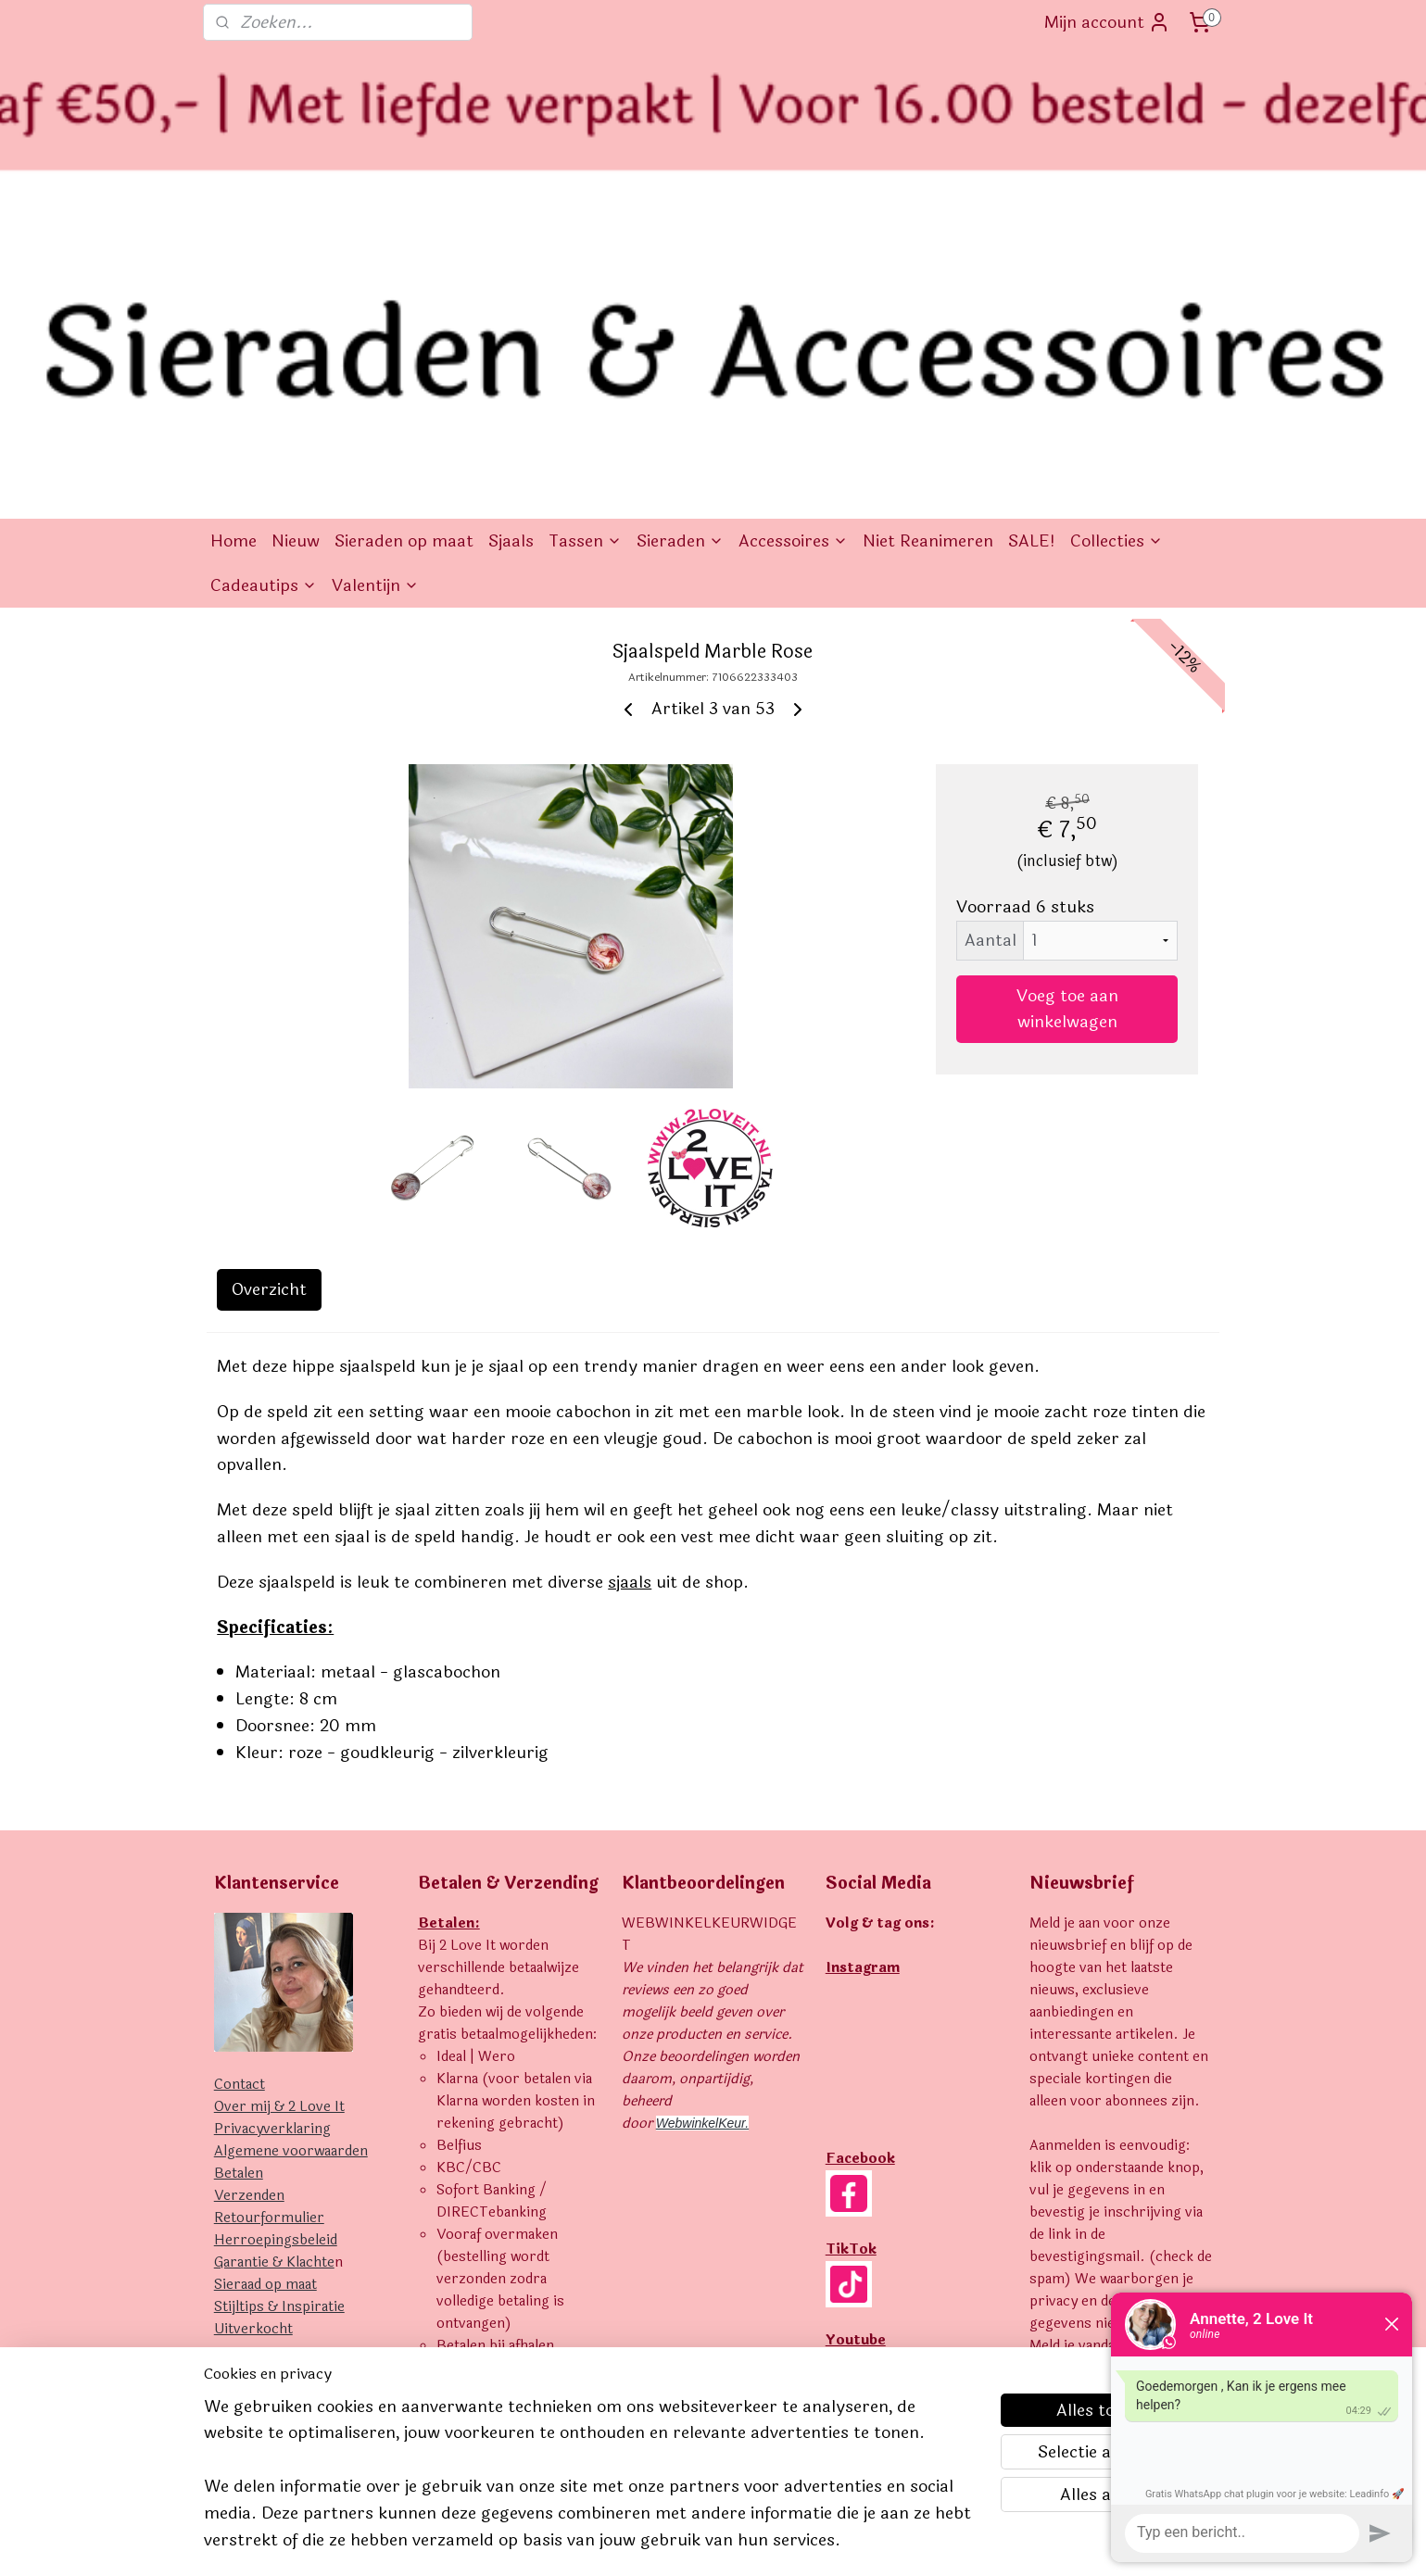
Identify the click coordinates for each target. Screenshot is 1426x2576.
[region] (591, 2485)
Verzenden (249, 1906)
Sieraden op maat (403, 252)
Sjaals (511, 252)
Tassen (585, 252)
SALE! (1031, 252)
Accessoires (793, 252)
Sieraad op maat (265, 1995)
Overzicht (269, 1000)
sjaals (629, 1293)
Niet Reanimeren (928, 252)
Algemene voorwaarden (291, 1862)
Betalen (238, 1884)
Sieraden (680, 252)
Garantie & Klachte (274, 1973)
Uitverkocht (253, 2040)
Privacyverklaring (272, 1840)
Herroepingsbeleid (275, 1951)
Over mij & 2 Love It (279, 1817)
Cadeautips (263, 296)
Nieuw (295, 252)
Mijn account (1107, 22)
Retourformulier (269, 1929)
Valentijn (375, 296)
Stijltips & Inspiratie (279, 2018)
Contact (239, 1795)
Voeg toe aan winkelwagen (1067, 720)
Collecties (1116, 252)
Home (233, 252)
